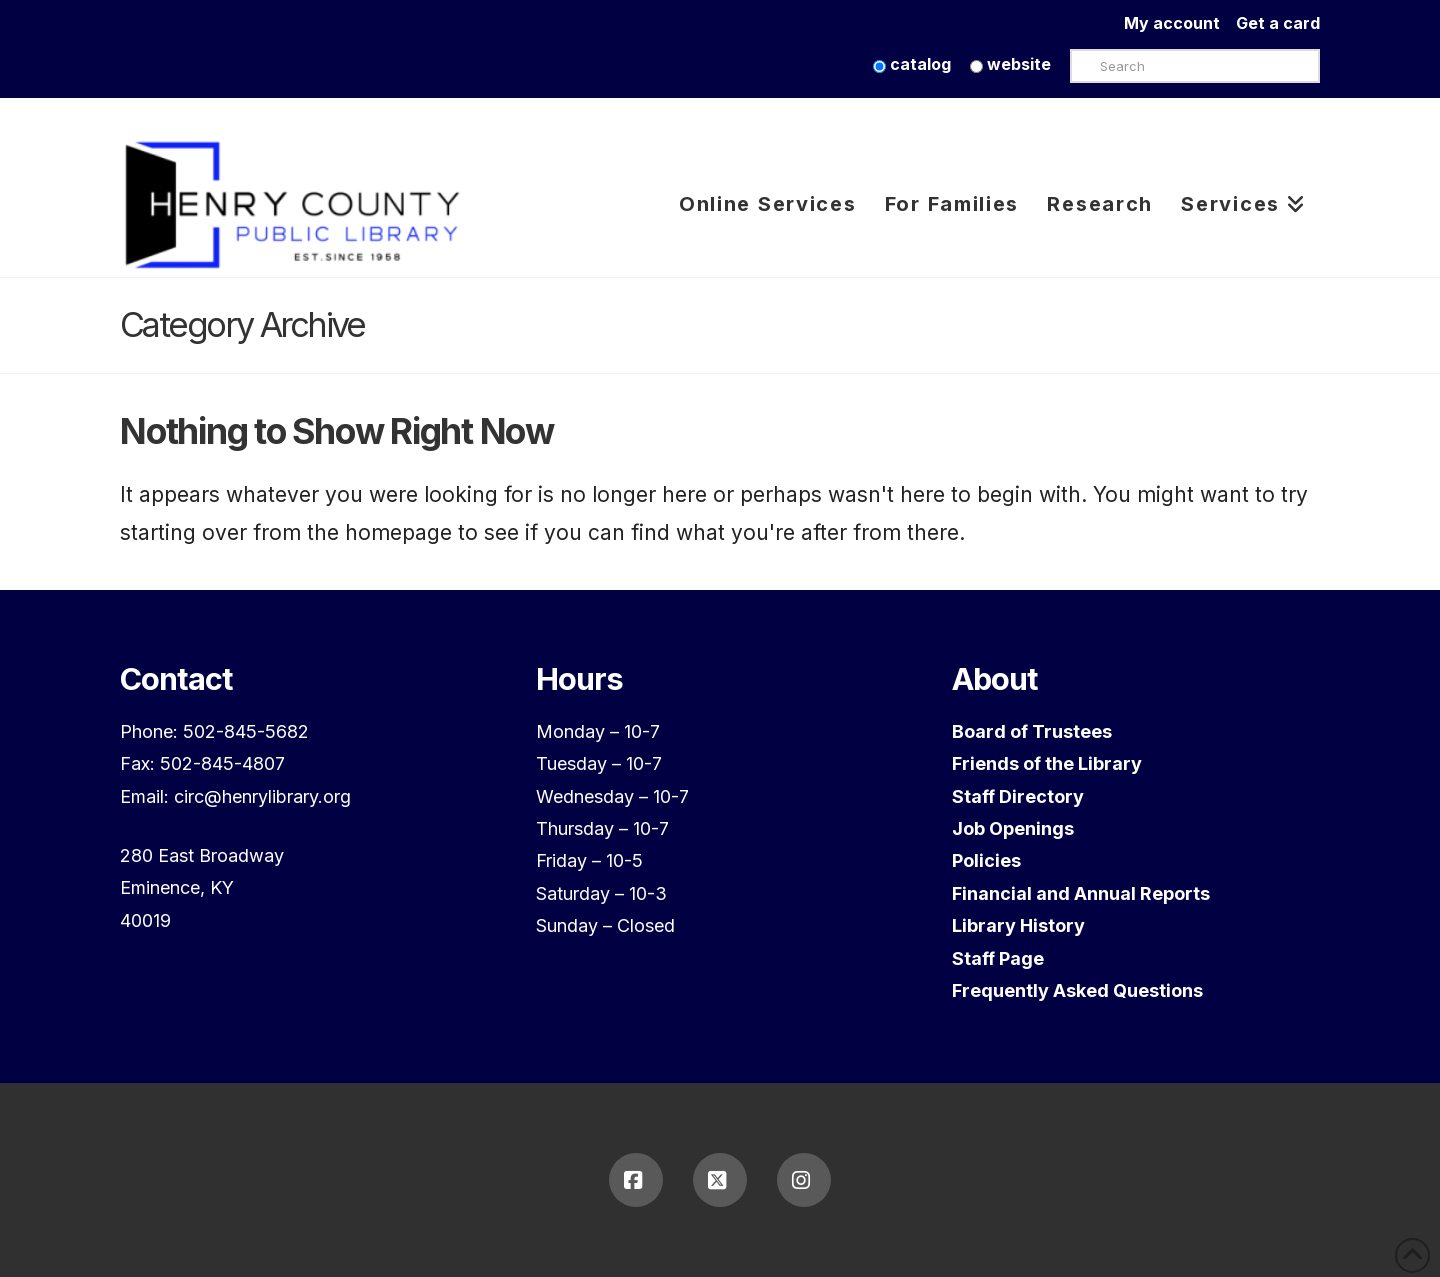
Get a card (1278, 23)
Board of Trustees (1032, 731)
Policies (986, 860)
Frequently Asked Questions (1077, 990)
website (1010, 64)
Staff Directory (1018, 796)
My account (1180, 23)
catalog (912, 64)
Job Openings (1013, 828)
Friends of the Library (1047, 763)
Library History (1018, 925)
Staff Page (998, 958)
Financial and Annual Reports (1081, 893)
